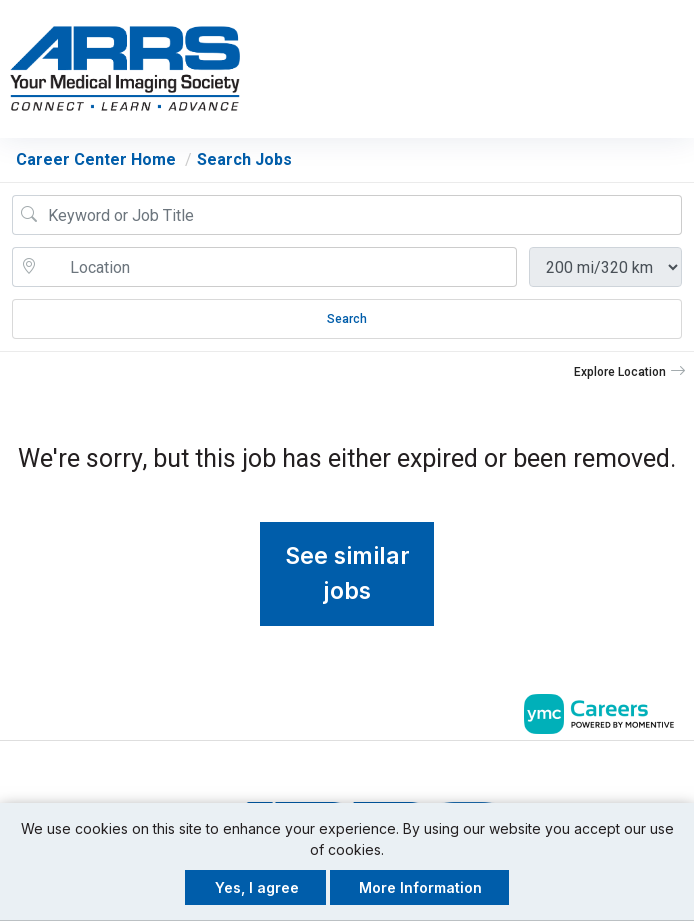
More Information (420, 887)
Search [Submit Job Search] (347, 319)
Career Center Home (96, 159)
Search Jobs (244, 159)
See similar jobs (347, 573)
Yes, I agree (257, 887)
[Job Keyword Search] (361, 215)
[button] (676, 69)
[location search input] (278, 267)
